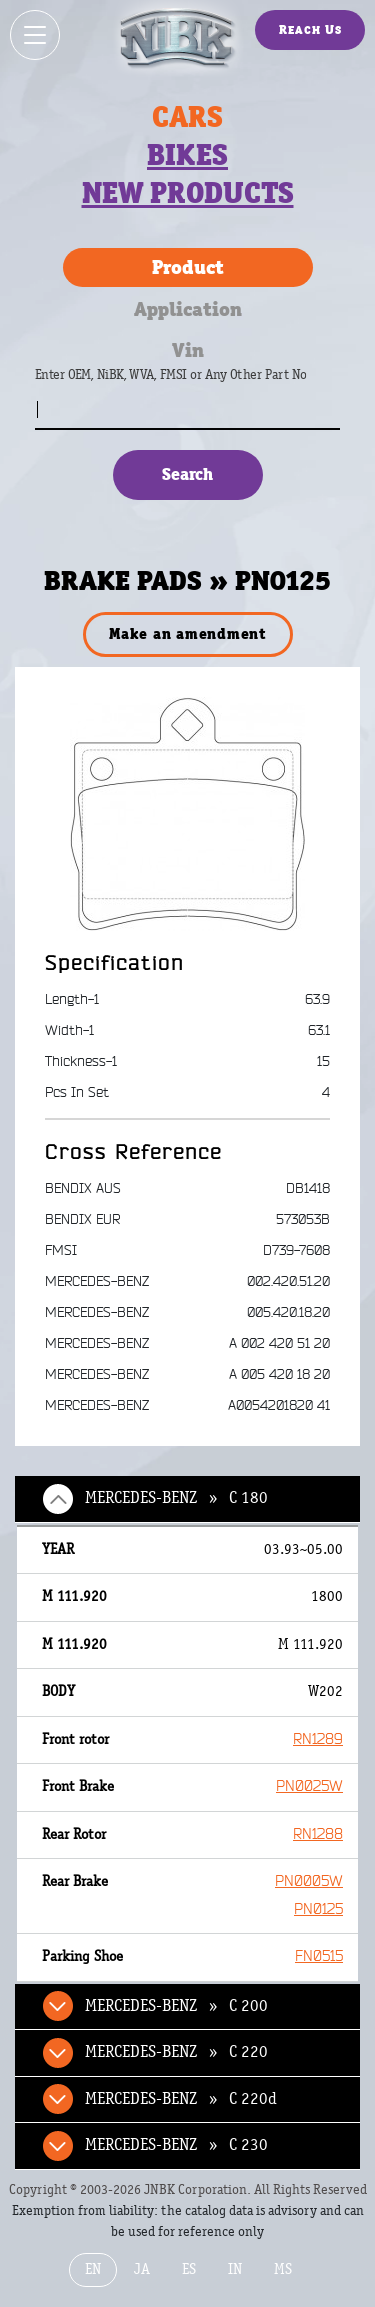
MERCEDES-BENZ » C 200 (176, 2006)
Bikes (187, 155)
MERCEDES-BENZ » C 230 (176, 2145)
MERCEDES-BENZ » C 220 (176, 2052)
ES (189, 2269)
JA (142, 2269)
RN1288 (318, 1834)
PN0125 (318, 1909)
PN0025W (309, 1786)
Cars (187, 117)
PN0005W (309, 1881)
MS (283, 2269)
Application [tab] (188, 309)
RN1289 (318, 1739)
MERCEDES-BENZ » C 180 (176, 1498)
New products (188, 193)
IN (235, 2269)
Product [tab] (188, 267)
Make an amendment (187, 633)
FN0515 (319, 1956)
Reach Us (310, 29)
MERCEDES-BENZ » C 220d (181, 2099)
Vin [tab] (188, 350)
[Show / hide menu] (35, 35)
